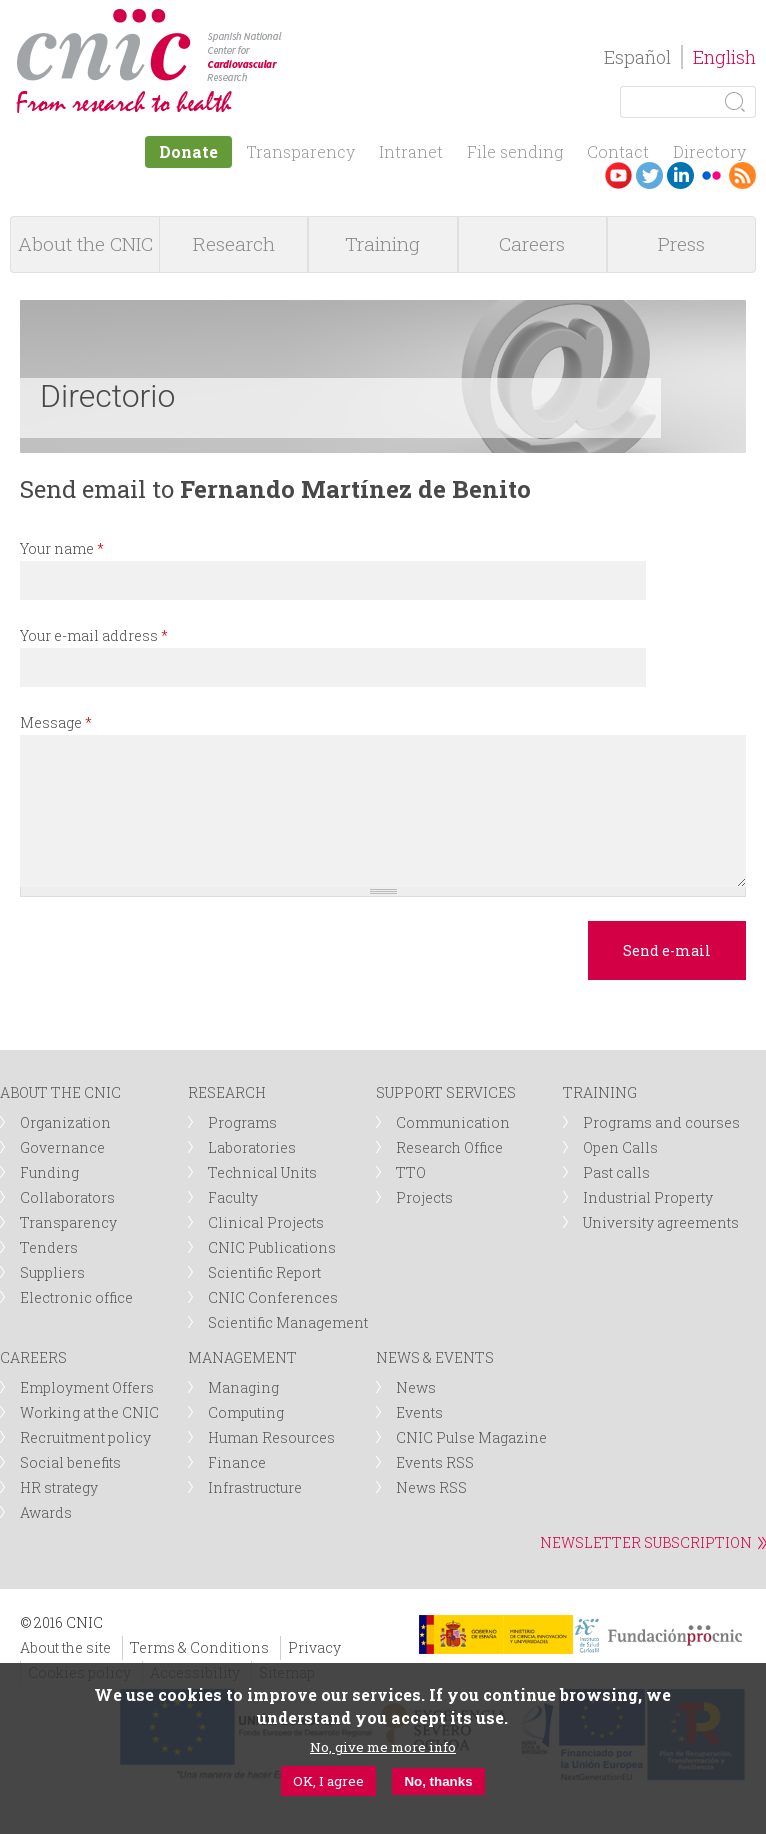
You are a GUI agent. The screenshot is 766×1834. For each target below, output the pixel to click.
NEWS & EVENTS (435, 1357)
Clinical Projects (266, 1222)
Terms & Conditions (199, 1647)
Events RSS (435, 1462)
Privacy (314, 1647)
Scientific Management (288, 1322)
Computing (246, 1412)
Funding (49, 1172)
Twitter (649, 175)
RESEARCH (227, 1092)
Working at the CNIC (89, 1412)
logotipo (296, 18)
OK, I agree (328, 1784)
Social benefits (70, 1462)
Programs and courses (661, 1122)
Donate (188, 151)
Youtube (618, 175)
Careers (532, 243)
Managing (243, 1387)
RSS (742, 175)
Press (681, 243)
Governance (62, 1147)
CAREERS (33, 1357)
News (416, 1387)
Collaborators (67, 1197)
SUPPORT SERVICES (446, 1092)
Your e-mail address (94, 635)
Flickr (711, 175)
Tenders (49, 1247)
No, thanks (438, 1784)
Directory (709, 151)
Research (234, 243)
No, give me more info (383, 1750)
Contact (618, 151)
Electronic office (76, 1297)
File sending (515, 151)
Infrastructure (255, 1487)
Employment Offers (87, 1387)
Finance (237, 1462)
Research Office (449, 1147)
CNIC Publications (272, 1247)
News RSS (431, 1487)
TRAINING (600, 1092)
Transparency (300, 151)
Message (56, 722)
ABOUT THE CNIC (60, 1092)
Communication (453, 1122)
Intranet (411, 151)
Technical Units (262, 1172)
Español (637, 57)
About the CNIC (85, 243)
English (724, 57)
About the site (65, 1647)
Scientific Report (264, 1272)
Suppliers (52, 1272)
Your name (62, 548)
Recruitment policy (85, 1437)
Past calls (616, 1172)
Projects (424, 1197)
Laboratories (252, 1147)
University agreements (661, 1222)
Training (382, 243)
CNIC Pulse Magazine (471, 1437)
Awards (46, 1512)
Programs (242, 1122)
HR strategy (59, 1487)
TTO (411, 1172)
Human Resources (271, 1437)
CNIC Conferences (273, 1297)
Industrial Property (648, 1197)
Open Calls (620, 1147)
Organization (65, 1122)
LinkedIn (680, 175)
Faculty (233, 1197)
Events (419, 1412)
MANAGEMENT (242, 1357)
